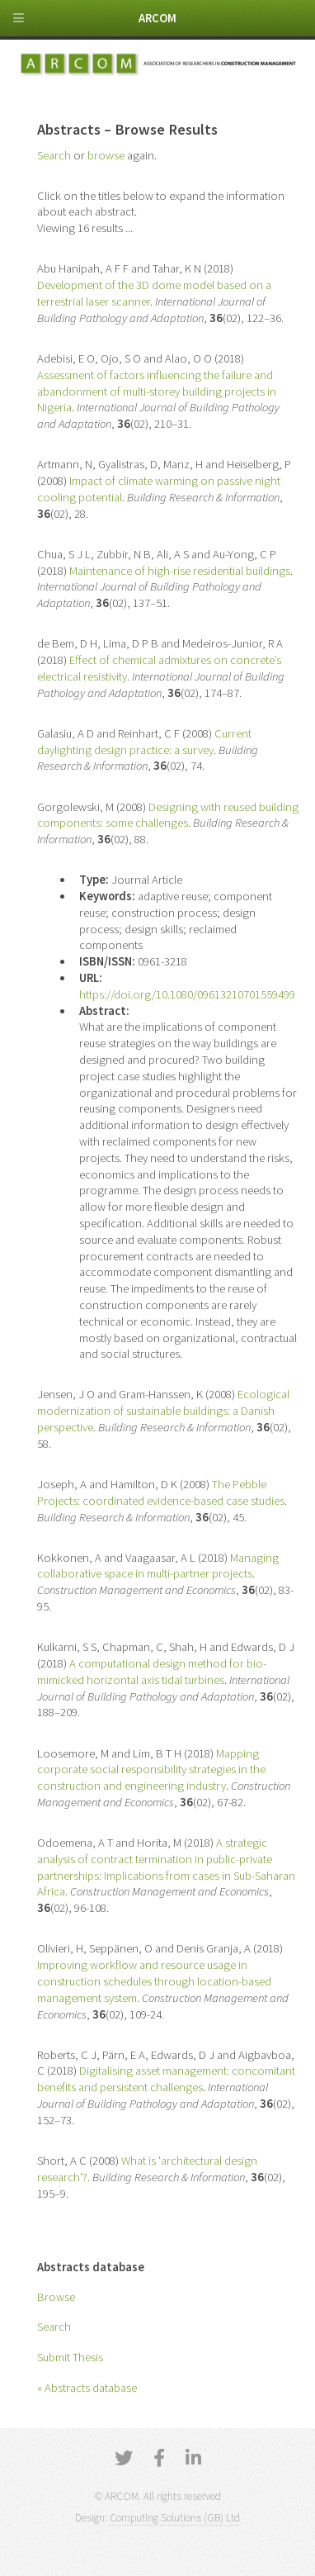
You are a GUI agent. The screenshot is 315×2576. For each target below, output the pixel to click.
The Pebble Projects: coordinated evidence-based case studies (160, 1492)
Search (54, 2326)
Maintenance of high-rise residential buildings (179, 570)
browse (106, 155)
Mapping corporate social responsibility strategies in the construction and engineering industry (151, 1770)
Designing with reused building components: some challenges (168, 815)
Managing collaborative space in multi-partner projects (158, 1566)
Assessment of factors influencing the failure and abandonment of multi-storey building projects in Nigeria (156, 391)
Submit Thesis (70, 2357)
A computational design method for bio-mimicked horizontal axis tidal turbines (151, 1671)
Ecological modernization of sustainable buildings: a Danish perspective (163, 1411)
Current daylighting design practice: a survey (144, 741)
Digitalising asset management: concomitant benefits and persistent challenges (166, 2078)
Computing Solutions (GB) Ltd (175, 2518)
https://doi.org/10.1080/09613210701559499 (187, 994)
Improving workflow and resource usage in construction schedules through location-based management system (154, 1981)
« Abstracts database (87, 2387)
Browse (56, 2296)
